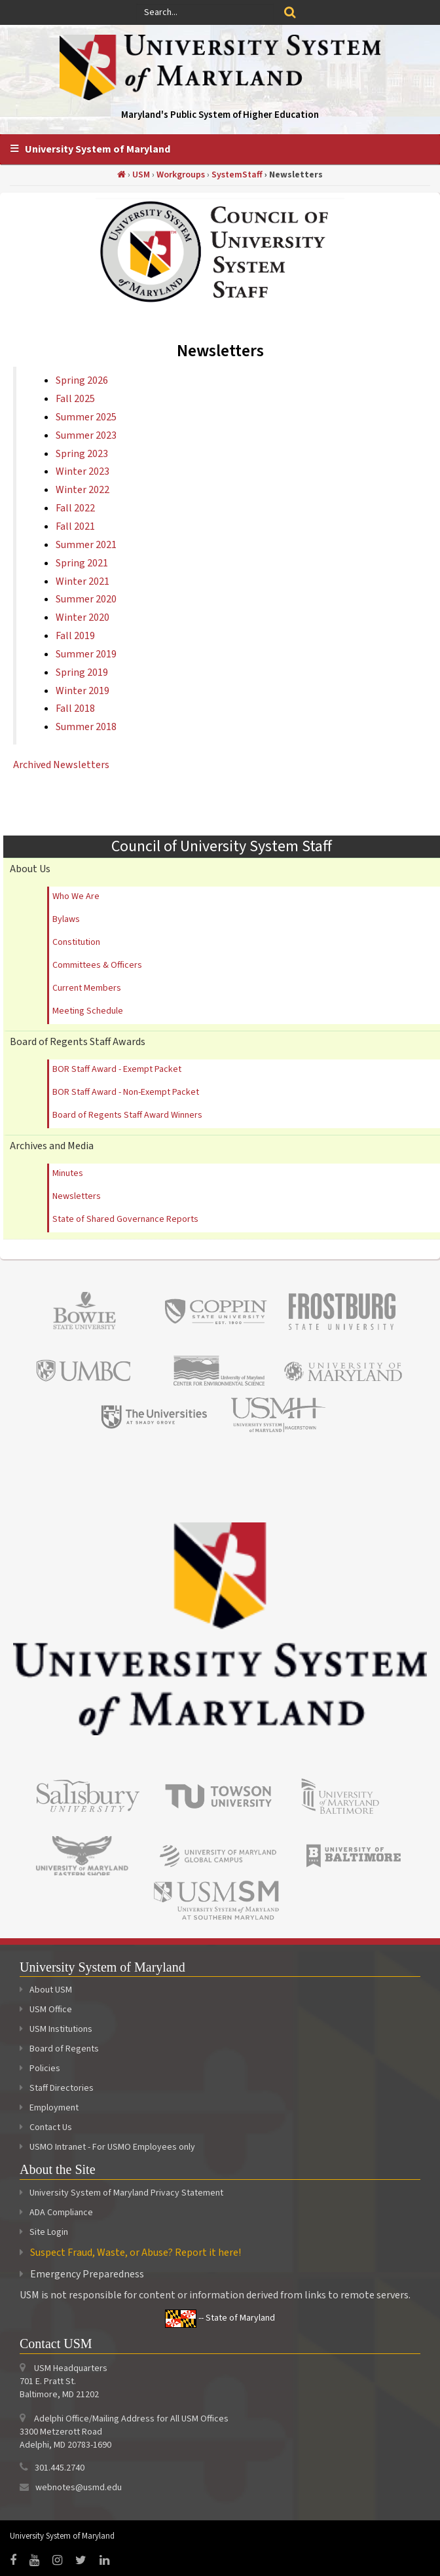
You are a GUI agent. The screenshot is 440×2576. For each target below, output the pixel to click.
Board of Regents (59, 2048)
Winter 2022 (82, 490)
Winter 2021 (82, 581)
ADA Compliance (61, 2212)
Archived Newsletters (61, 765)
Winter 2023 (82, 471)
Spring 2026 (82, 380)
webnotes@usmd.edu (78, 2487)
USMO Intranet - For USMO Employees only (107, 2147)
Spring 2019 (82, 672)
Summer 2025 (86, 417)
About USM (46, 1989)
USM (141, 174)
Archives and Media (52, 1146)
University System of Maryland (97, 149)
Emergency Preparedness (87, 2274)
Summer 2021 (86, 545)
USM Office (46, 2009)
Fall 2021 (75, 526)
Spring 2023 (82, 454)
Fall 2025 (75, 399)
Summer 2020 (86, 599)
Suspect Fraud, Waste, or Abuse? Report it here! (135, 2252)
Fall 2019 (75, 636)
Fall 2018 (75, 708)
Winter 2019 (82, 691)
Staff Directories (57, 2088)
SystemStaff (237, 174)
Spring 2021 (82, 563)
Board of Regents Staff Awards (77, 1042)
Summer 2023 (86, 435)
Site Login (48, 2232)
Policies (40, 2068)
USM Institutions (56, 2029)
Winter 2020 (82, 617)
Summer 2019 (86, 654)
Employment (49, 2107)
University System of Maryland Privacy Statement (126, 2192)
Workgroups (180, 174)
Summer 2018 (86, 727)
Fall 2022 (75, 508)
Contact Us (46, 2127)
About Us (30, 869)
